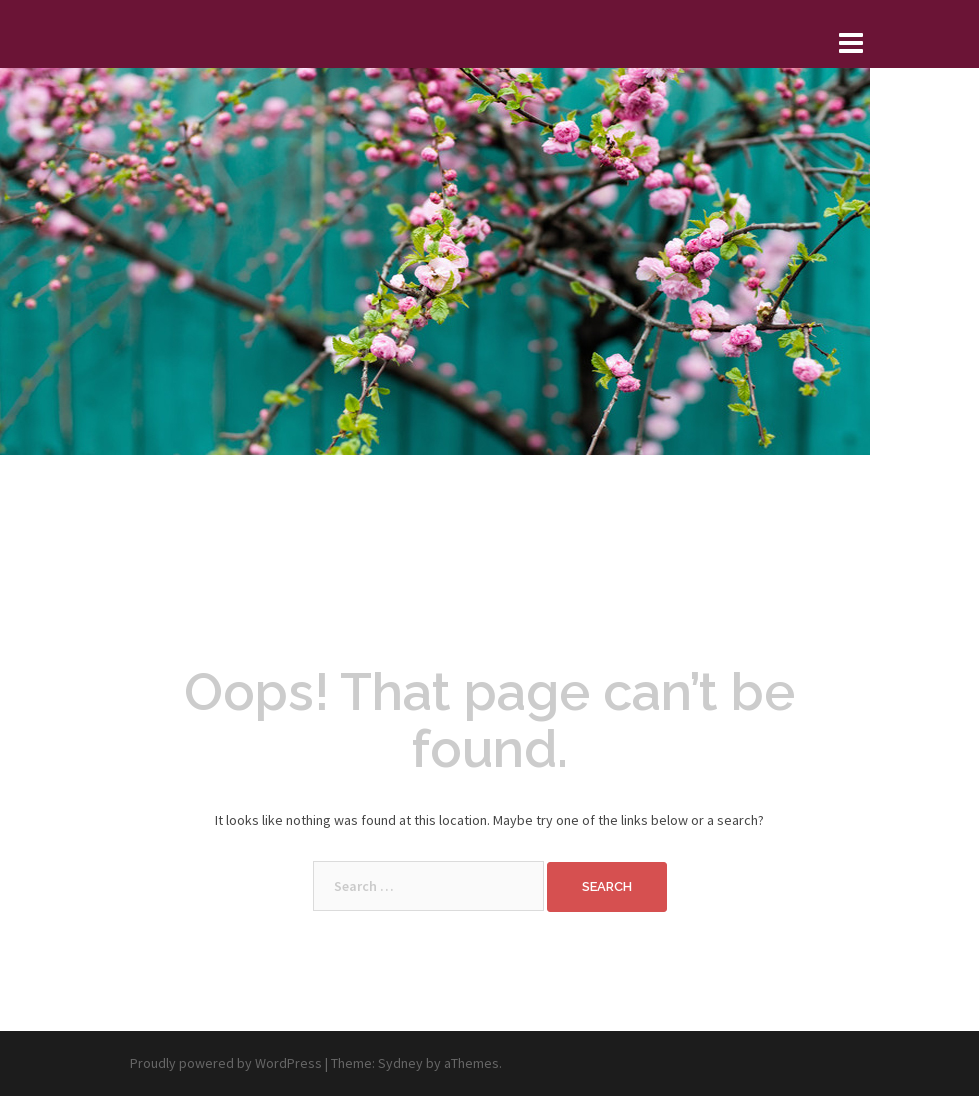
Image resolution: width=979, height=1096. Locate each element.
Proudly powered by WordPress (226, 1063)
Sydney (400, 1063)
